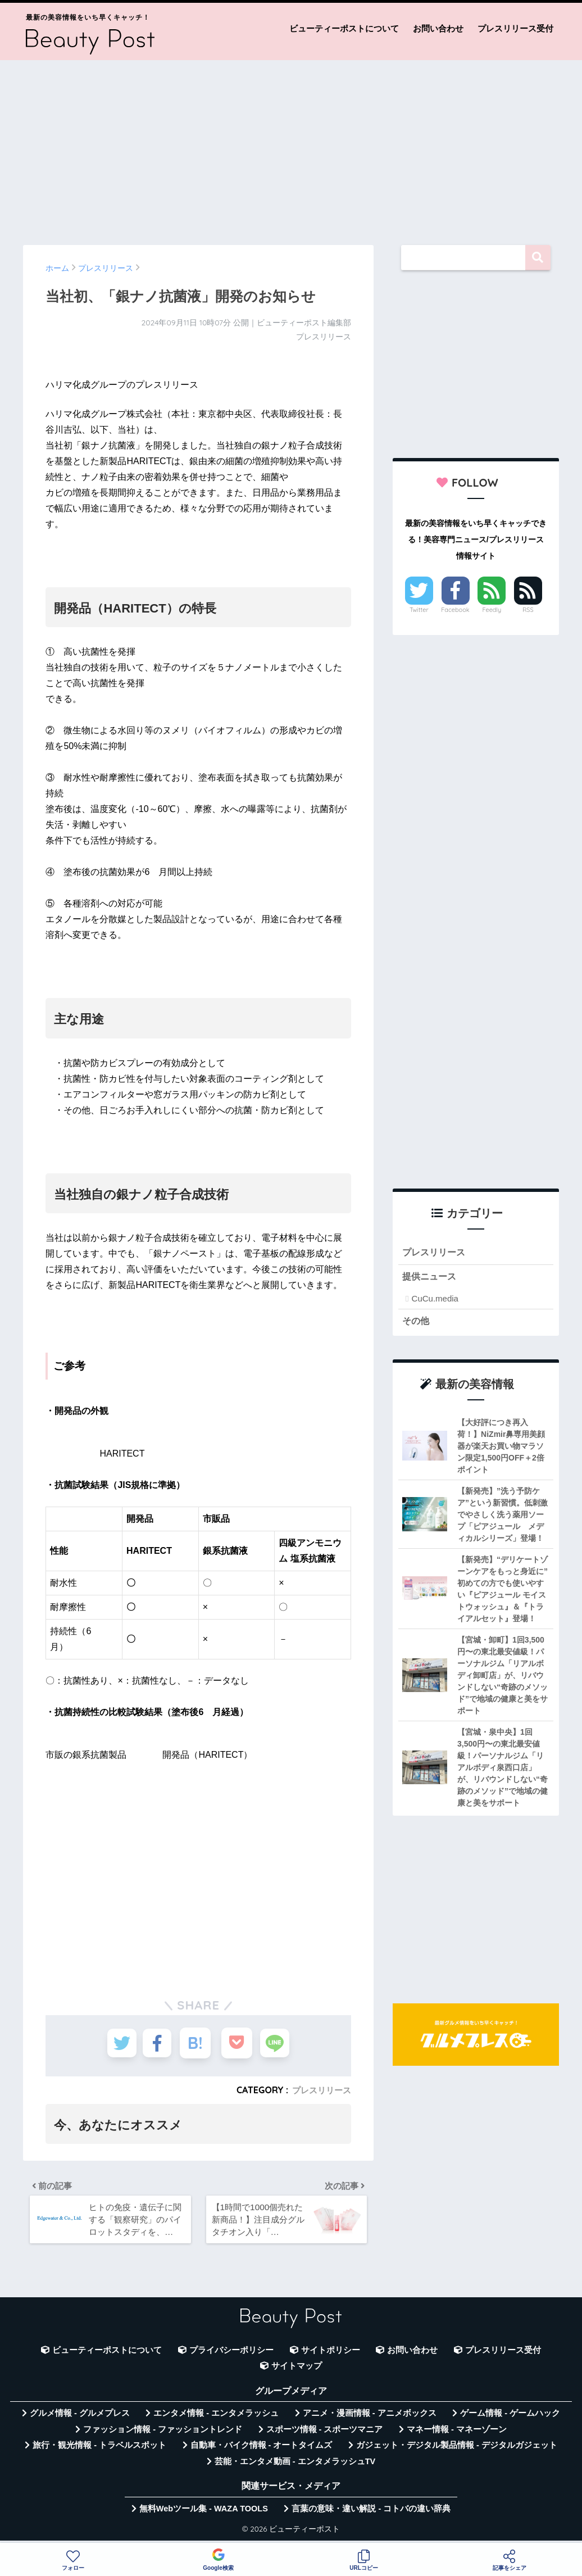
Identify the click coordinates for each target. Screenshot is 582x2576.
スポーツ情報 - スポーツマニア (324, 2434)
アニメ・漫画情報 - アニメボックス (369, 2418)
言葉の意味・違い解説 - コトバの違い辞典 (371, 2513)
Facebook (455, 610)
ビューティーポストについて (344, 28)
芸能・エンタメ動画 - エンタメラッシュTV (295, 2466)
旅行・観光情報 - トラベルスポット (99, 2450)
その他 (416, 1323)
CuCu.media (435, 1300)
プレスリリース (319, 2090)
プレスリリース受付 (515, 28)
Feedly (491, 610)
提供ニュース (431, 1278)
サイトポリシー (330, 2355)
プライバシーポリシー (231, 2355)
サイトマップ (296, 2370)
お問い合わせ (438, 28)
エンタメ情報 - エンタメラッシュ (216, 2418)
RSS (528, 610)
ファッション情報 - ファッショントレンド (162, 2434)
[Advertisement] (291, 147)
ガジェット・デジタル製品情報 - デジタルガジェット (456, 2450)
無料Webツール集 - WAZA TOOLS (203, 2513)
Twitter (419, 610)
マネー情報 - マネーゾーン (457, 2434)
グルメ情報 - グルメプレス (80, 2418)
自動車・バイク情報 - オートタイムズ (261, 2450)
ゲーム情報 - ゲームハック (510, 2418)
